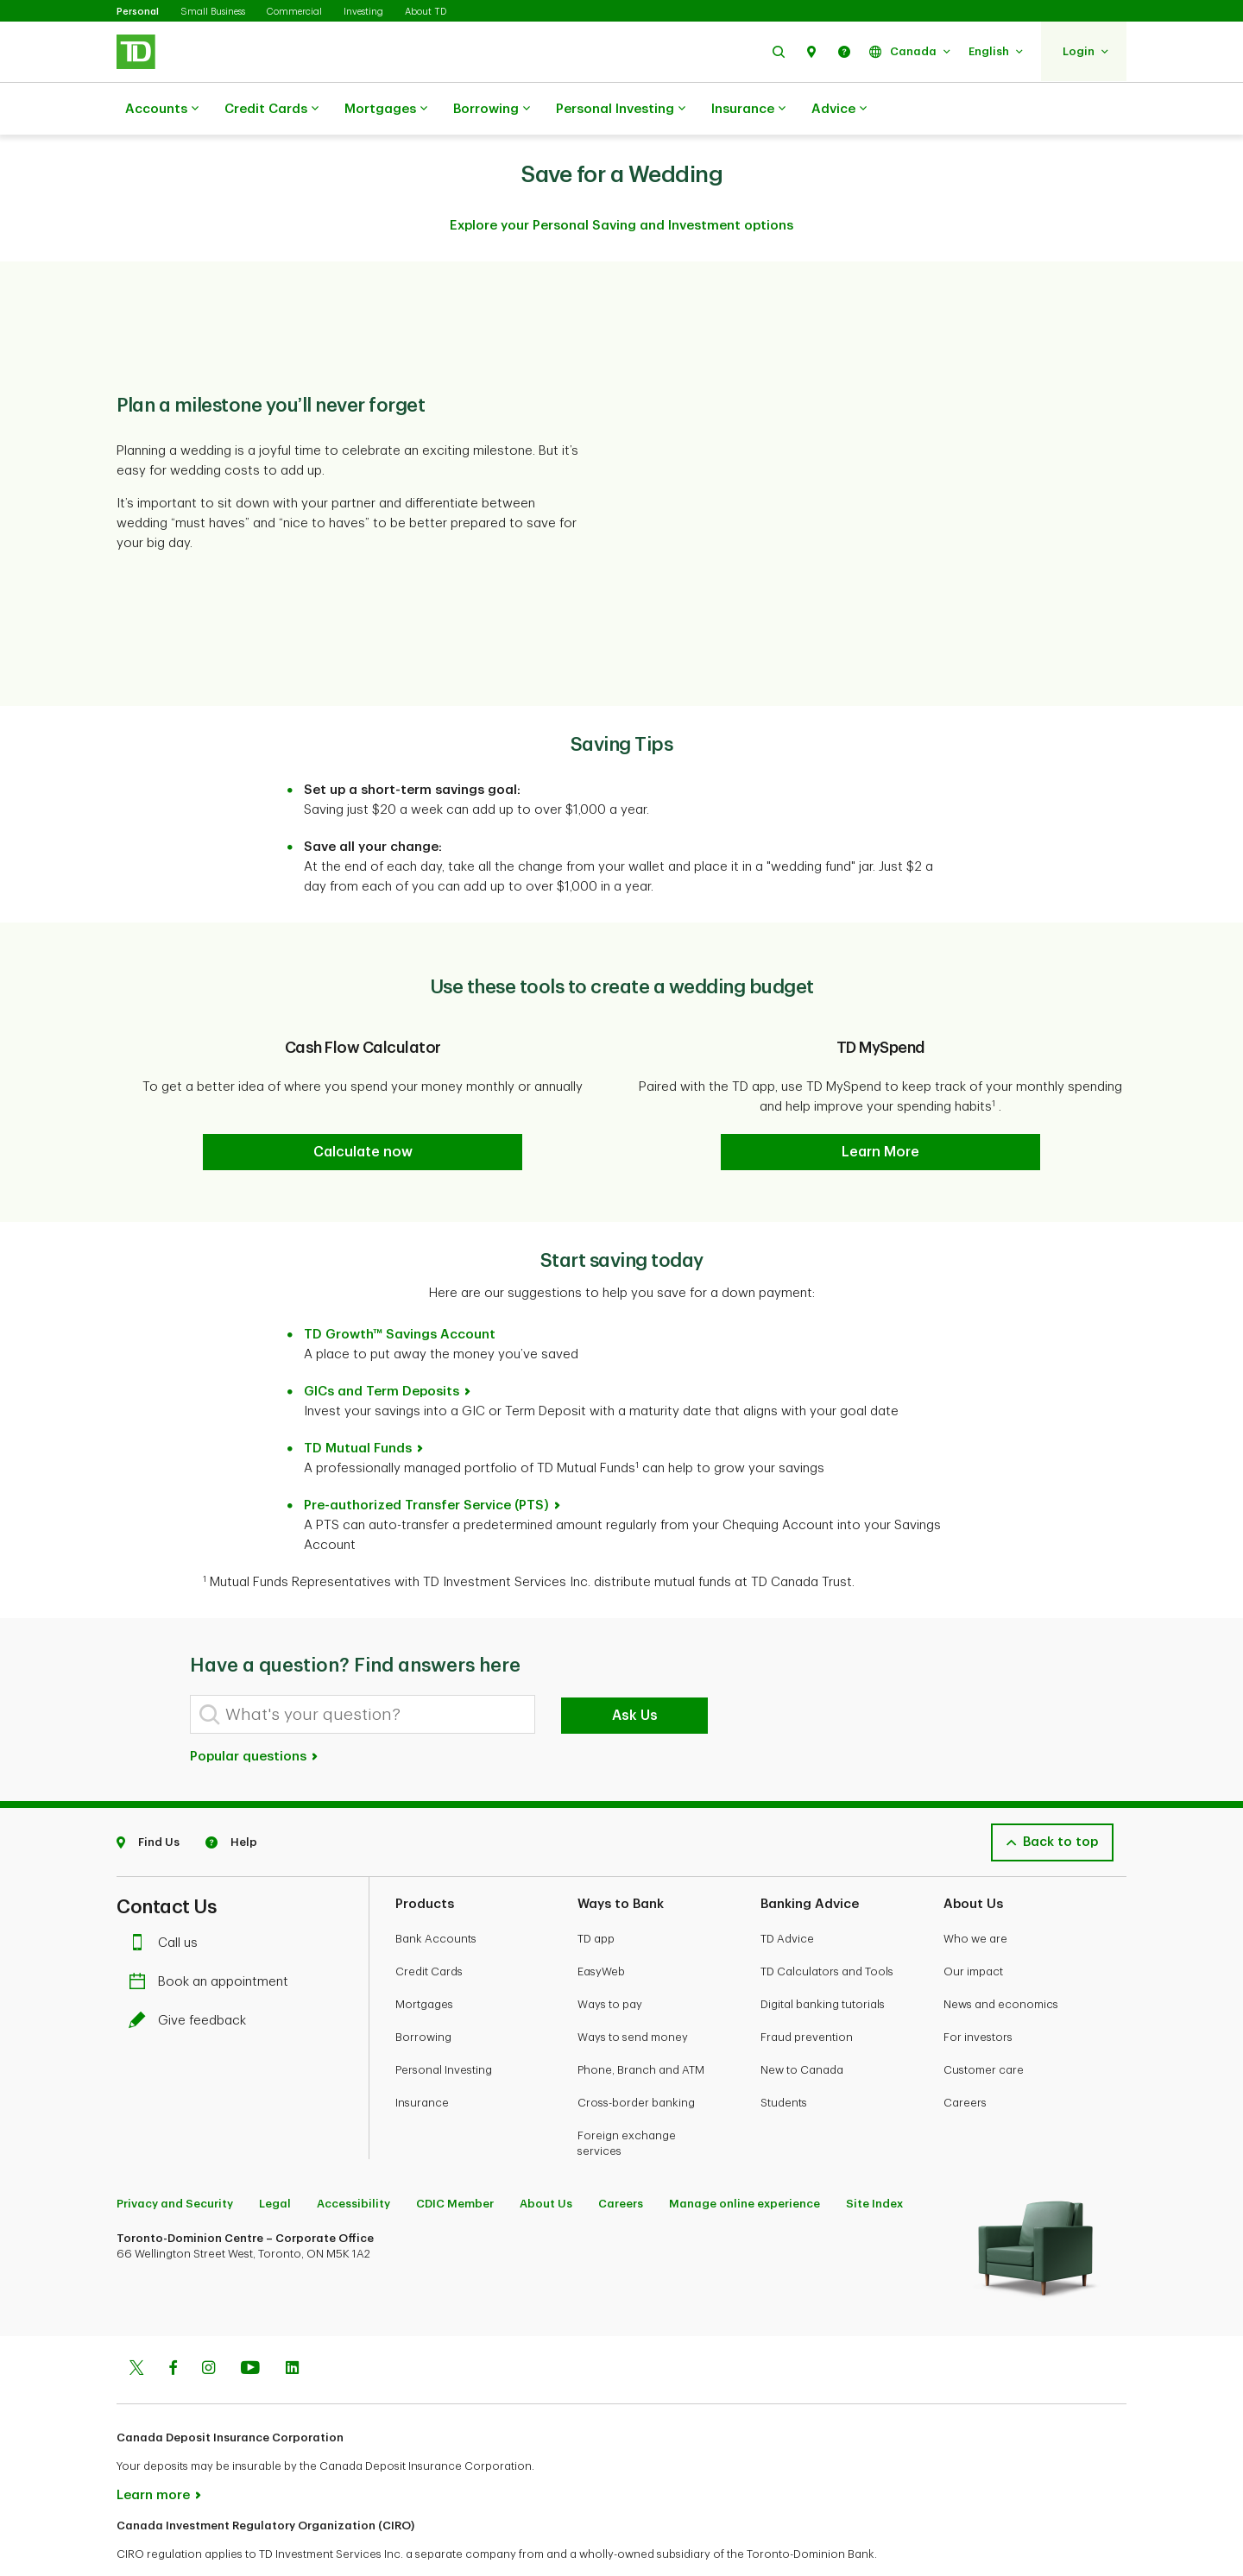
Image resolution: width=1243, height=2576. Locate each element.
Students (783, 2059)
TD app (596, 1895)
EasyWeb (601, 1928)
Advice (839, 109)
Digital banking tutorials (822, 1961)
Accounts (162, 109)
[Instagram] (208, 2326)
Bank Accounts (435, 1895)
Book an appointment (212, 1938)
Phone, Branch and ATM (640, 2026)
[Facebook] (172, 2326)
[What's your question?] (362, 1671)
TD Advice (787, 1895)
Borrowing (491, 109)
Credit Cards (271, 109)
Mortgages (385, 109)
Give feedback (191, 1977)
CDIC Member (455, 2160)
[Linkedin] (292, 2326)
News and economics (1000, 1961)
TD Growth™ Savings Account (399, 1291)
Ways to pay (609, 1961)
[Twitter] (136, 2326)
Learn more (153, 2452)
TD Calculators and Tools (826, 1928)
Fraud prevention (806, 1994)
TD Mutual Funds (358, 1405)
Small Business (212, 11)
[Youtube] (250, 2326)
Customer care (983, 2026)
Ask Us (635, 1672)
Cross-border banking (636, 2059)
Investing (363, 11)
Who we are (975, 1895)
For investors (978, 1994)
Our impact (973, 1928)
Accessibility (353, 2160)
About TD (425, 11)
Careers (965, 2059)
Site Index (874, 2160)
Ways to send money (632, 1994)
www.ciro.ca (156, 2540)
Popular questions (254, 1713)
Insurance (748, 109)
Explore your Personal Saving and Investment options (621, 182)
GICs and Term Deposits (381, 1348)
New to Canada (801, 2026)
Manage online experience (744, 2160)
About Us (546, 2160)
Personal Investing (620, 109)
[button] (778, 51)
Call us (167, 1899)
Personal (138, 11)
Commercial (294, 11)
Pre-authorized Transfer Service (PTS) (426, 1462)
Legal (275, 2160)
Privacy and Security (175, 2160)
